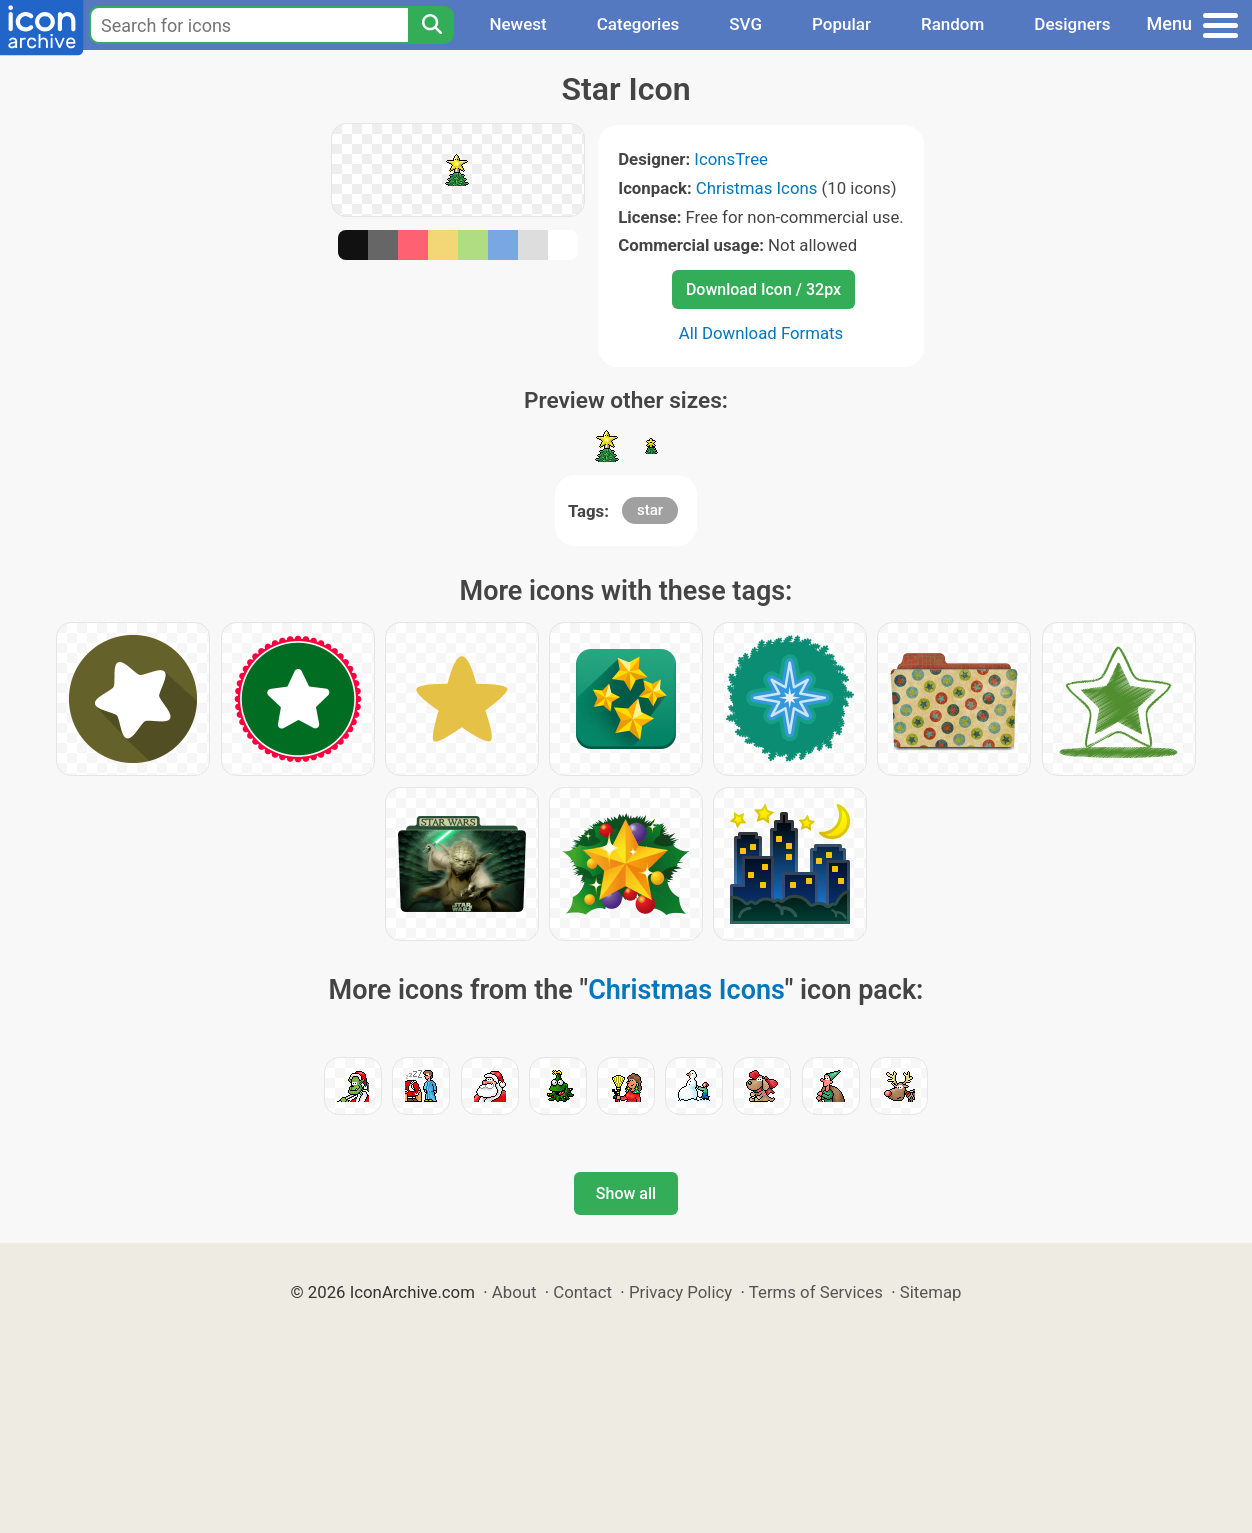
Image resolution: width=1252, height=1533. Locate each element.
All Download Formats (761, 333)
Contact (582, 1292)
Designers (1072, 24)
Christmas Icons (757, 188)
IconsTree (731, 159)
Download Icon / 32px (763, 289)
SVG (745, 24)
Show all (626, 1193)
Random (952, 24)
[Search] (431, 25)
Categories (638, 24)
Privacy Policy (680, 1292)
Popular (841, 24)
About (514, 1292)
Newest (517, 24)
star (650, 510)
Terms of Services (816, 1292)
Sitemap (931, 1292)
